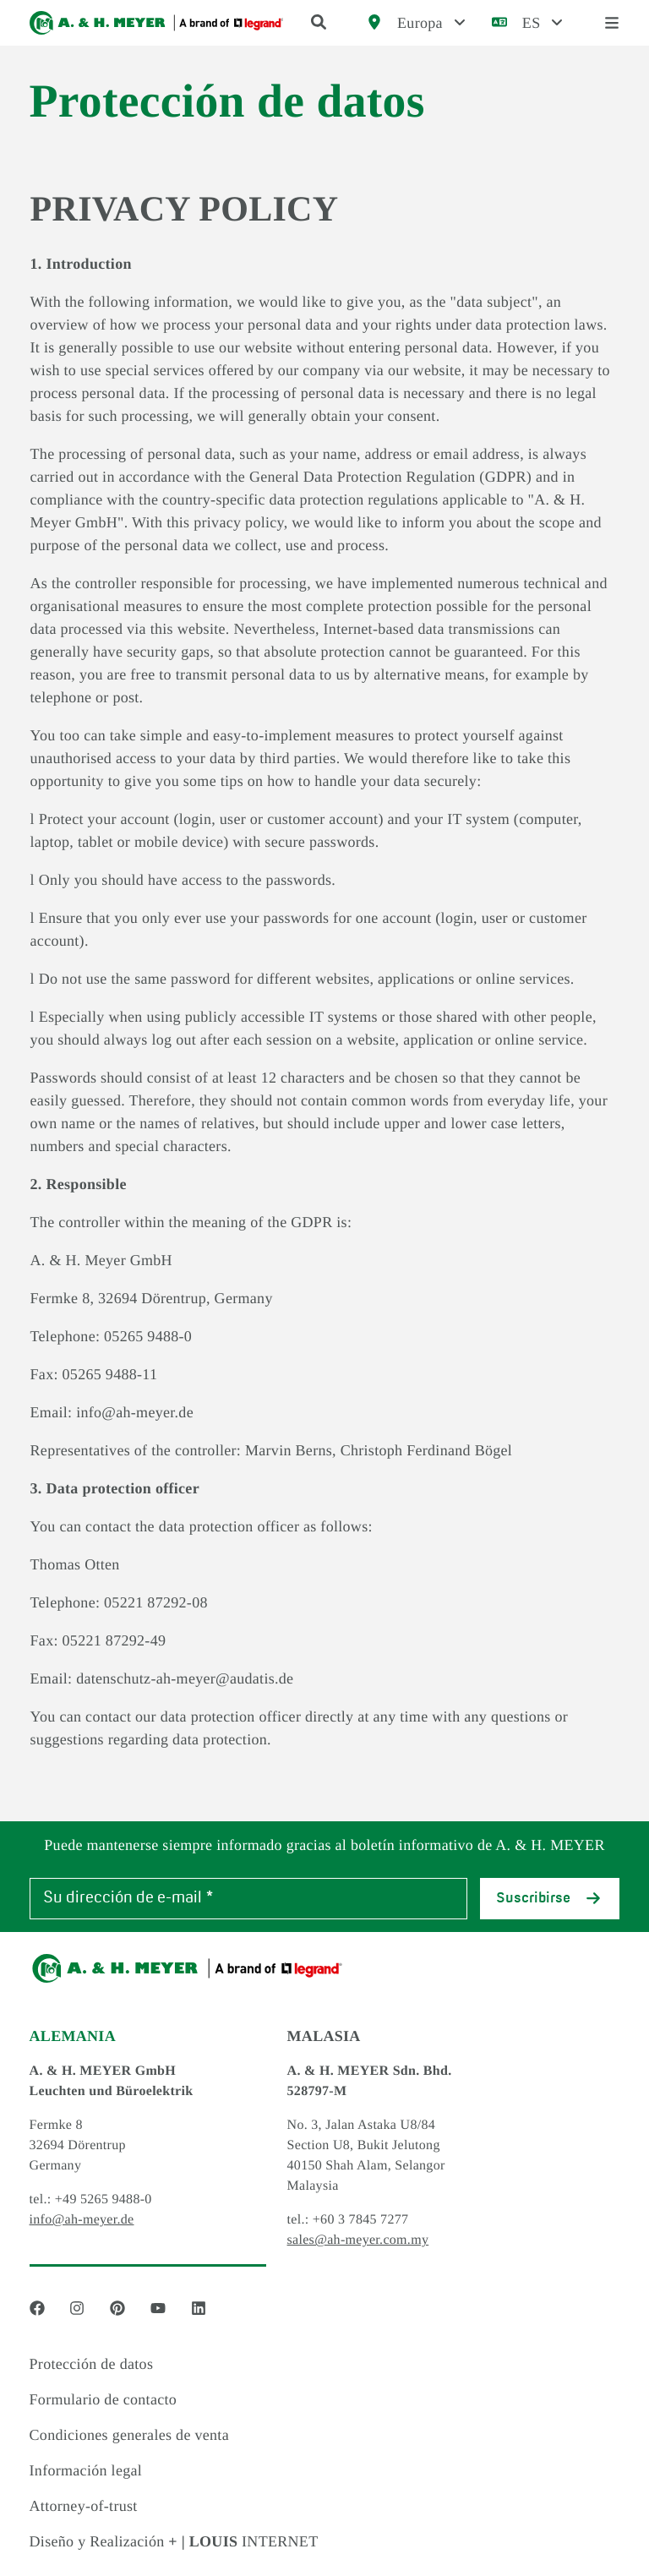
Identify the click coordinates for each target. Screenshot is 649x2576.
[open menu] (611, 23)
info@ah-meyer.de (82, 2220)
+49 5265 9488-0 (103, 2199)
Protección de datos (92, 2363)
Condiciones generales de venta (129, 2434)
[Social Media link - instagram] (77, 2307)
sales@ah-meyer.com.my (358, 2240)
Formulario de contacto (103, 2399)
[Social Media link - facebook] (37, 2307)
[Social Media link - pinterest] (117, 2307)
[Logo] (157, 22)
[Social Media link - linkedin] (198, 2307)
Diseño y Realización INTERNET (174, 2541)
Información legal (86, 2470)
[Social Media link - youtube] (158, 2307)
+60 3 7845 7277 (361, 2220)
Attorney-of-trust (84, 2505)
